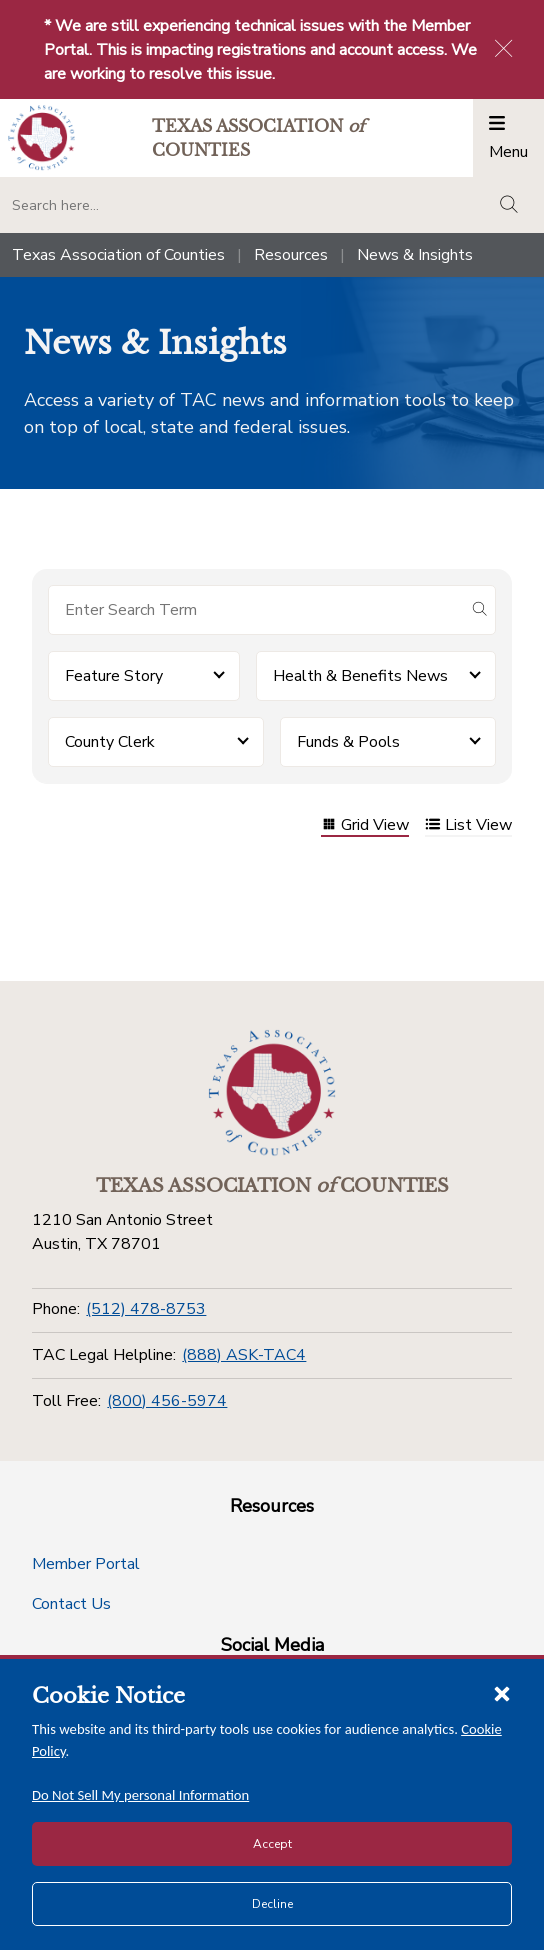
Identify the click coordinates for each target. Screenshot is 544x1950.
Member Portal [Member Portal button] (86, 1564)
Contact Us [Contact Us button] (71, 1604)
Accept (272, 1844)
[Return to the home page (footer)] (272, 1093)
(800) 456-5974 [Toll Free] (167, 1401)
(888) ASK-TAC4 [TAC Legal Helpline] (244, 1355)
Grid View (365, 826)
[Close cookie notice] (502, 1693)
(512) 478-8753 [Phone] (146, 1309)
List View (468, 826)
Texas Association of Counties (118, 255)
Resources (291, 255)
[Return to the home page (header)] (41, 137)
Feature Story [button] (114, 676)
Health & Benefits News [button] (360, 676)
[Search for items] (256, 610)
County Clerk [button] (110, 742)
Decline (272, 1904)
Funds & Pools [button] (348, 742)
